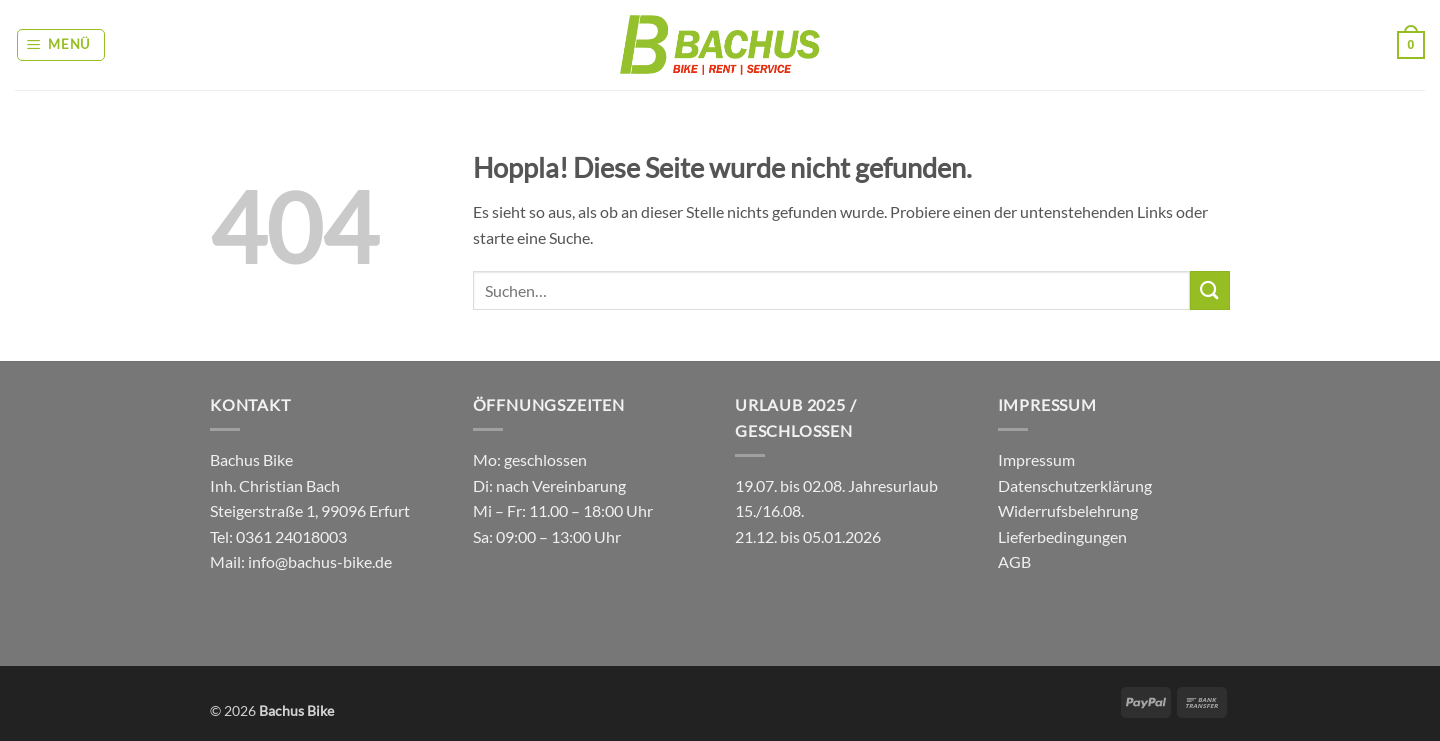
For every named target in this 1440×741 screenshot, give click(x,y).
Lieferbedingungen (1062, 536)
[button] (61, 45)
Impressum (1036, 459)
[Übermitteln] (1210, 290)
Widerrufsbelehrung (1068, 510)
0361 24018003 (290, 536)
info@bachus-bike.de (320, 561)
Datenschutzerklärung (1075, 485)
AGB (1014, 561)
